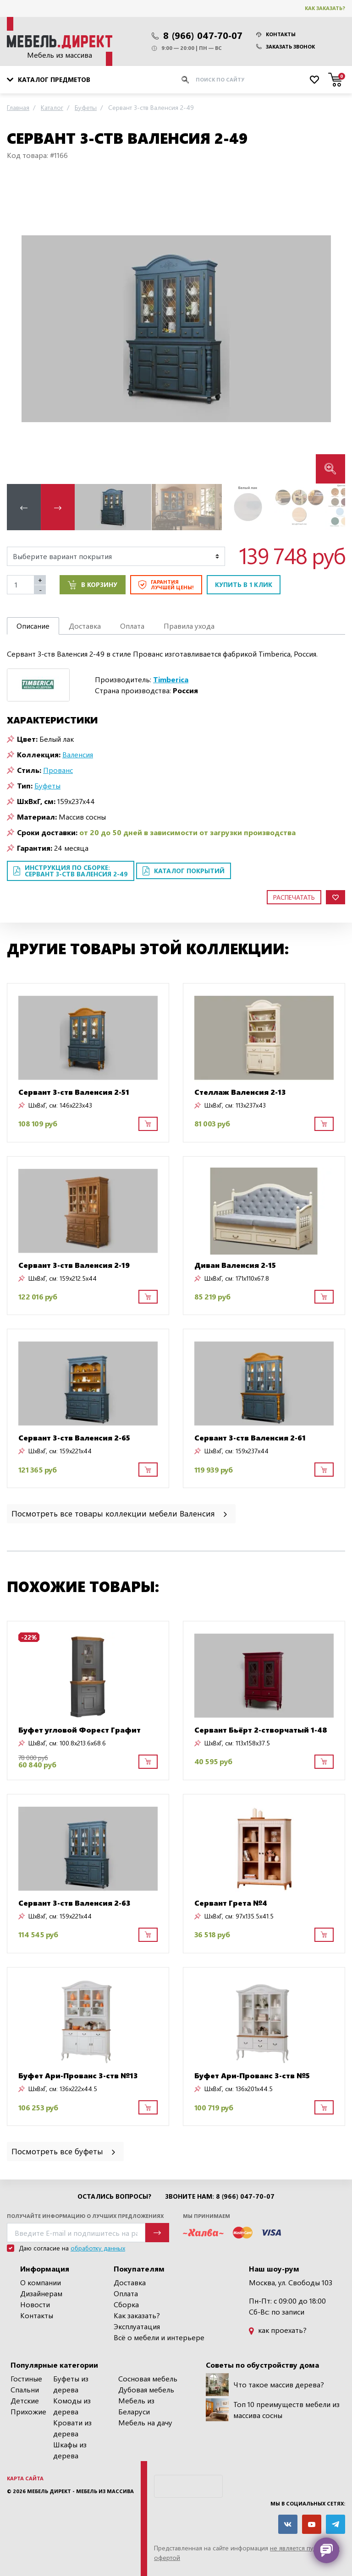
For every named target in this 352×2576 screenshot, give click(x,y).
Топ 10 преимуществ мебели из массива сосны (273, 2409)
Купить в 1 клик (243, 584)
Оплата (126, 2293)
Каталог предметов (48, 79)
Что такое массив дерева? (265, 2384)
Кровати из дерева (72, 2428)
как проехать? (278, 2330)
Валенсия (77, 754)
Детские (25, 2400)
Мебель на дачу (145, 2422)
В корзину (92, 584)
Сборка (126, 2304)
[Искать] (185, 79)
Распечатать (294, 897)
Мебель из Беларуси (136, 2406)
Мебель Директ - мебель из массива (80, 2491)
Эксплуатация (137, 2326)
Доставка (130, 2282)
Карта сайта (25, 2478)
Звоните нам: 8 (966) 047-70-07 (220, 2196)
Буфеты (47, 785)
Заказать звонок (285, 46)
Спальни (25, 2389)
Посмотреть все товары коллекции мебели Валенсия (120, 1513)
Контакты (276, 34)
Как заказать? (325, 8)
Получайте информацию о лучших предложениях (85, 2215)
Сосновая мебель (147, 2378)
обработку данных (98, 2248)
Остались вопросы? (114, 2196)
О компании (40, 2282)
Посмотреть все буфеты (64, 2151)
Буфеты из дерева (70, 2384)
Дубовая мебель (146, 2389)
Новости (35, 2304)
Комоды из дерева (72, 2406)
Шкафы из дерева (70, 2450)
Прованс (58, 770)
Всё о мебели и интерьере (159, 2337)
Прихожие (28, 2411)
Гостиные (26, 2378)
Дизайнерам (41, 2293)
